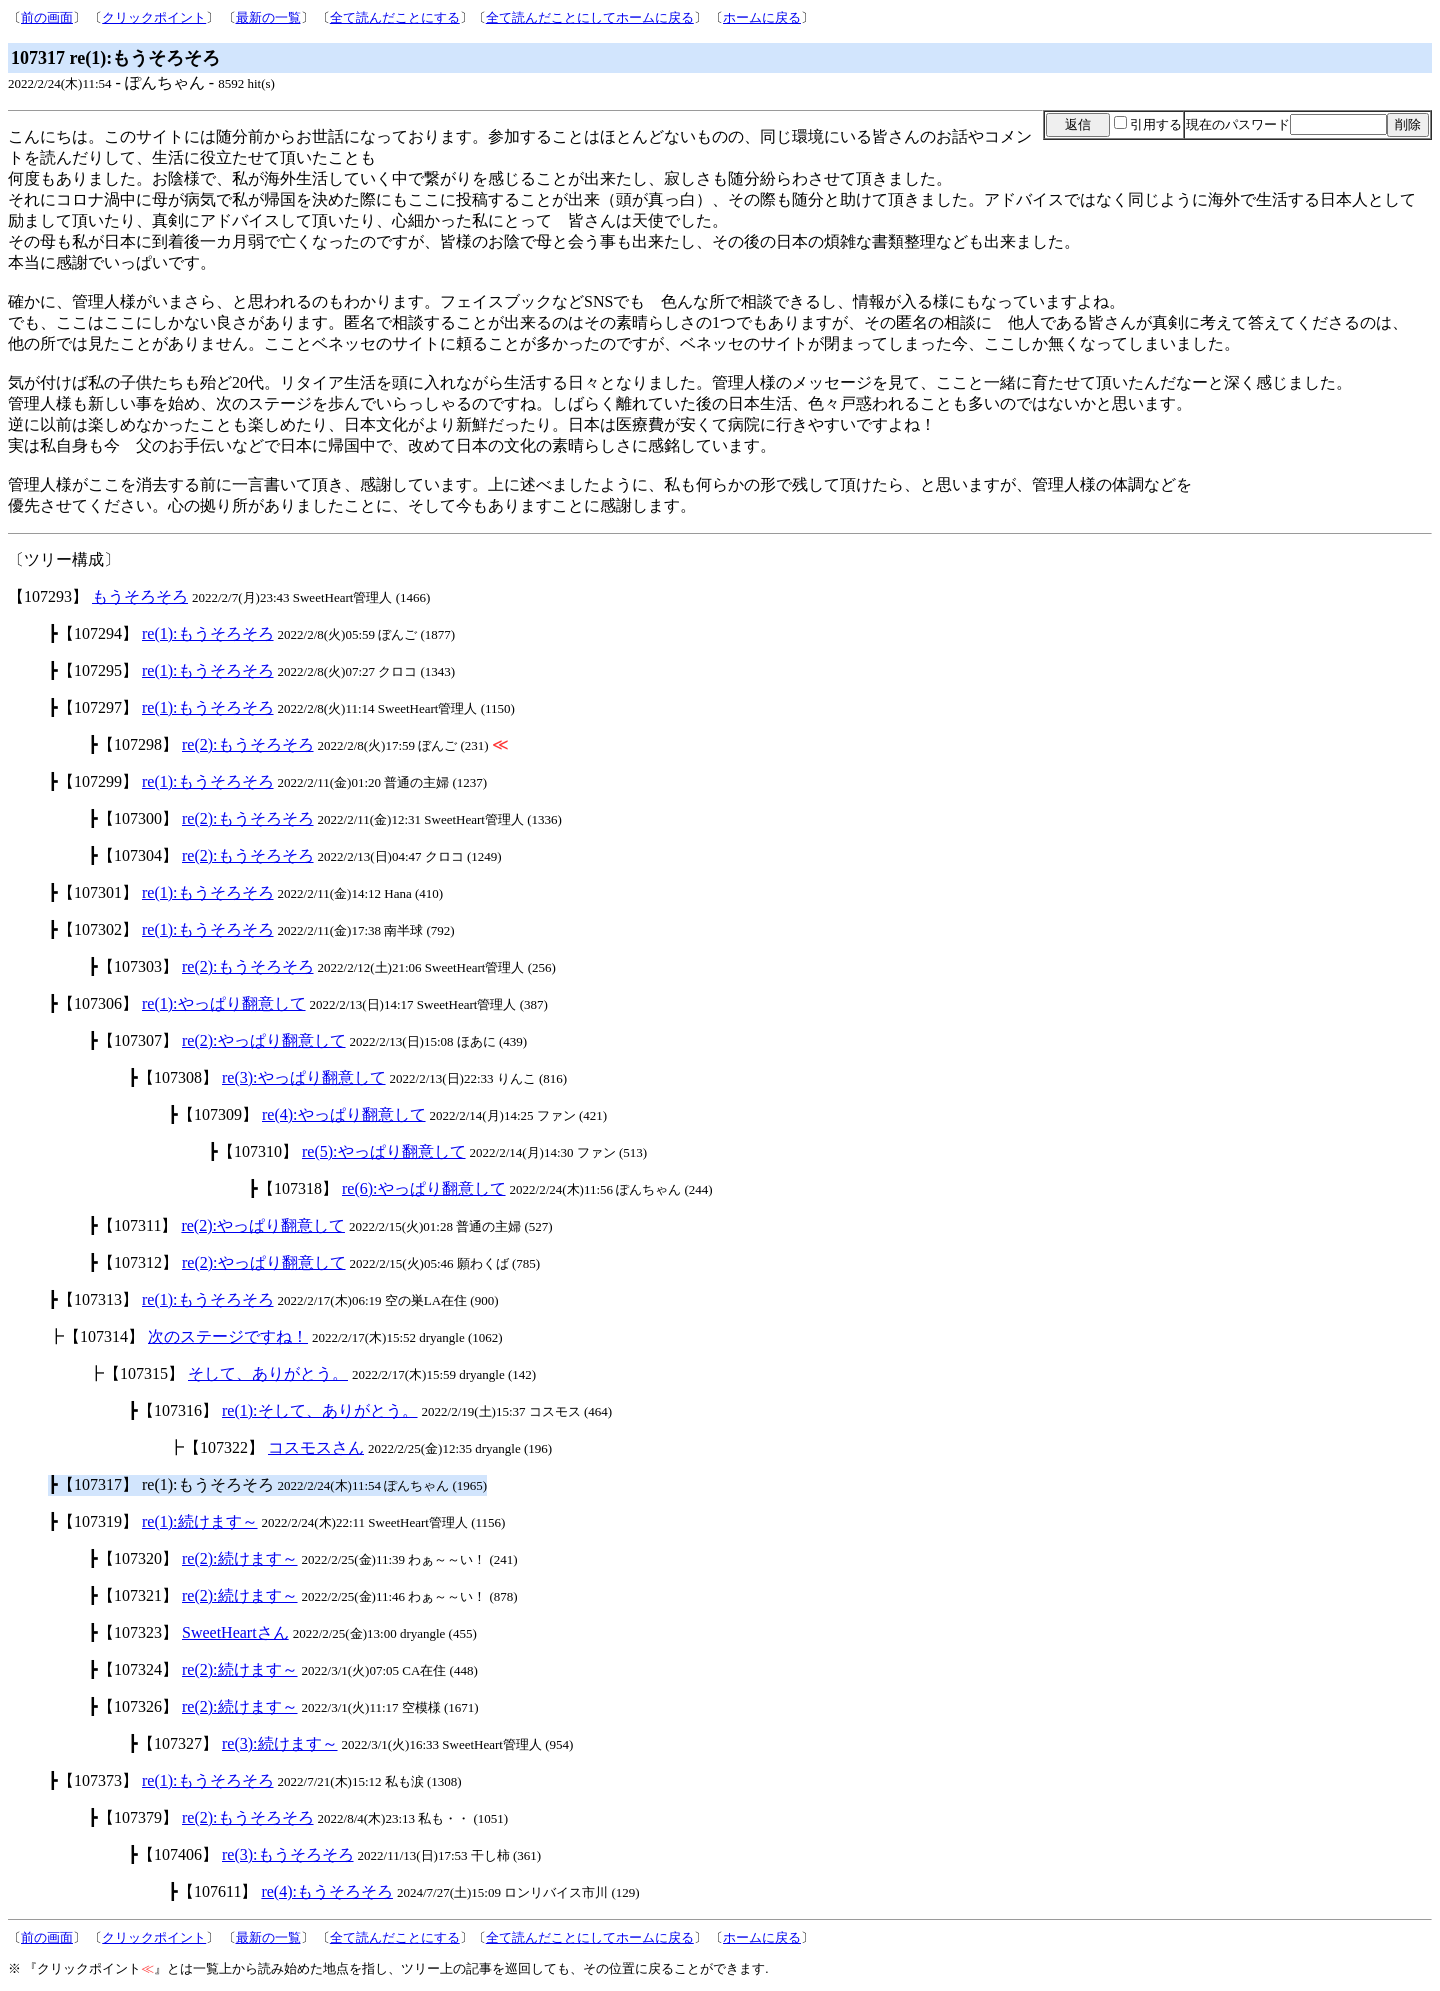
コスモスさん (316, 1447)
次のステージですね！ (228, 1336)
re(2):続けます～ (240, 1558)
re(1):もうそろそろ (208, 633)
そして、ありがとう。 (268, 1373)
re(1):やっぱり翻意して (224, 1003)
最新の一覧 (268, 17)
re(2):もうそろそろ (248, 744)
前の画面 (47, 17)
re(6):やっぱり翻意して (424, 1188)
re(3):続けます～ (280, 1743)
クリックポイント (154, 17)
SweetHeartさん (235, 1632)
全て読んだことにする (395, 17)
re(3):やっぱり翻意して (304, 1077)
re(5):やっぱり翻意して (384, 1151)
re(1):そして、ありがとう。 (320, 1410)
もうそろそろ (140, 596)
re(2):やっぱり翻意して (264, 1040)
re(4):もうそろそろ (327, 1891)
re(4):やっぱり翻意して (344, 1114)
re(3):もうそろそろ (288, 1854)
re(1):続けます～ (200, 1521)
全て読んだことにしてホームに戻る (590, 17)
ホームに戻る (762, 17)
